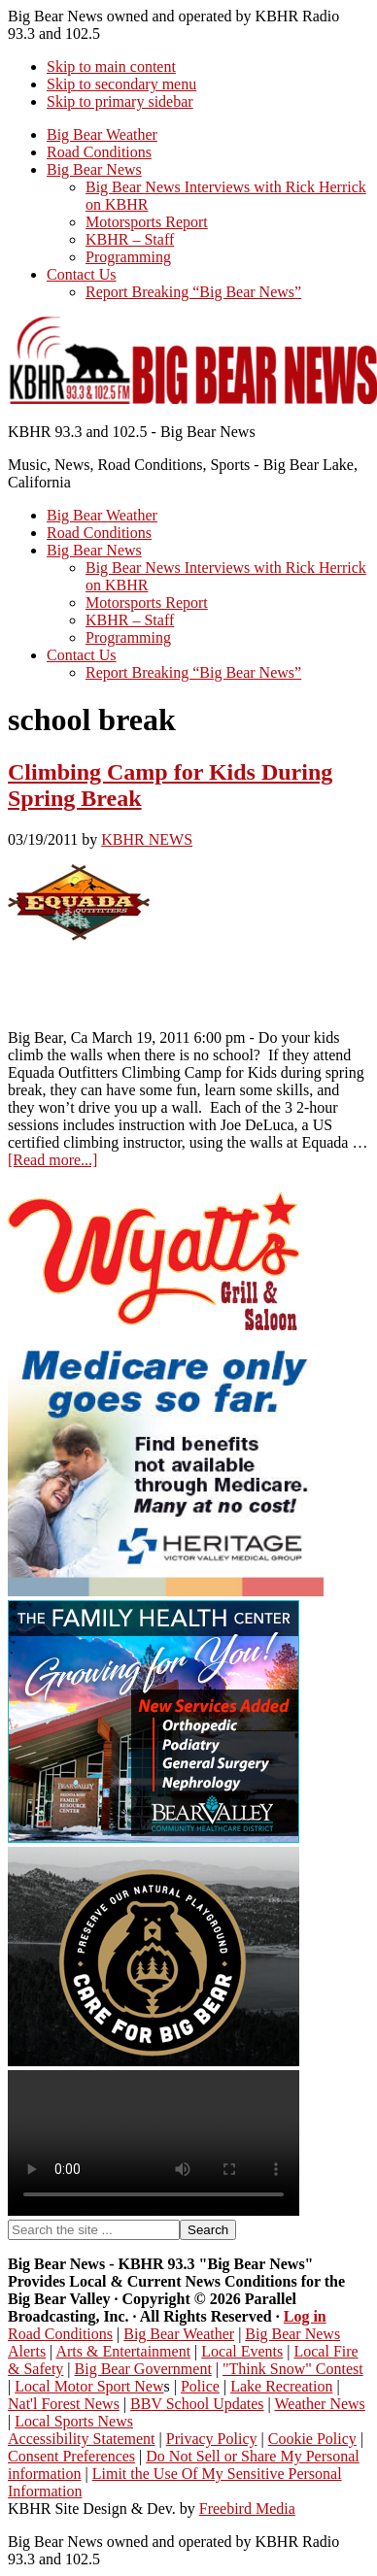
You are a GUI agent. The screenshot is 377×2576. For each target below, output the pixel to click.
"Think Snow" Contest (293, 2368)
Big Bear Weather (178, 2333)
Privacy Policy (211, 2438)
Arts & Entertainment (122, 2351)
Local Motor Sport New (89, 2386)
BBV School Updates (196, 2403)
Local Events (242, 2351)
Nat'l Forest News (64, 2403)
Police (200, 2386)
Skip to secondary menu (121, 84)
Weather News (319, 2403)
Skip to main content (111, 66)
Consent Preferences (71, 2456)
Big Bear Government (143, 2368)
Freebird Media (247, 2508)
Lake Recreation (281, 2386)
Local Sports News (74, 2421)
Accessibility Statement (81, 2438)
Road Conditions (60, 2333)
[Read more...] (52, 1160)
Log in (305, 2316)
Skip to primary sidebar (120, 101)
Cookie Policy (312, 2438)
